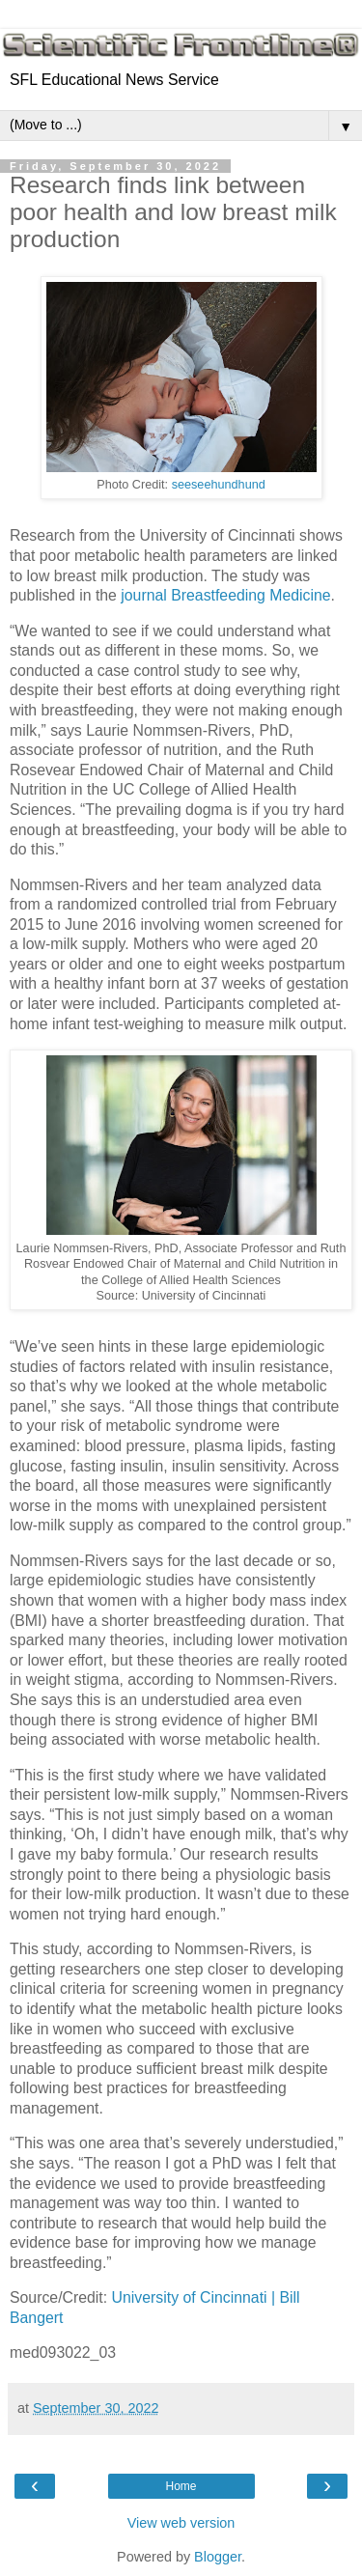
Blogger (217, 2556)
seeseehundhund (218, 484)
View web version (181, 2523)
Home (180, 2486)
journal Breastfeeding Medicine (225, 595)
